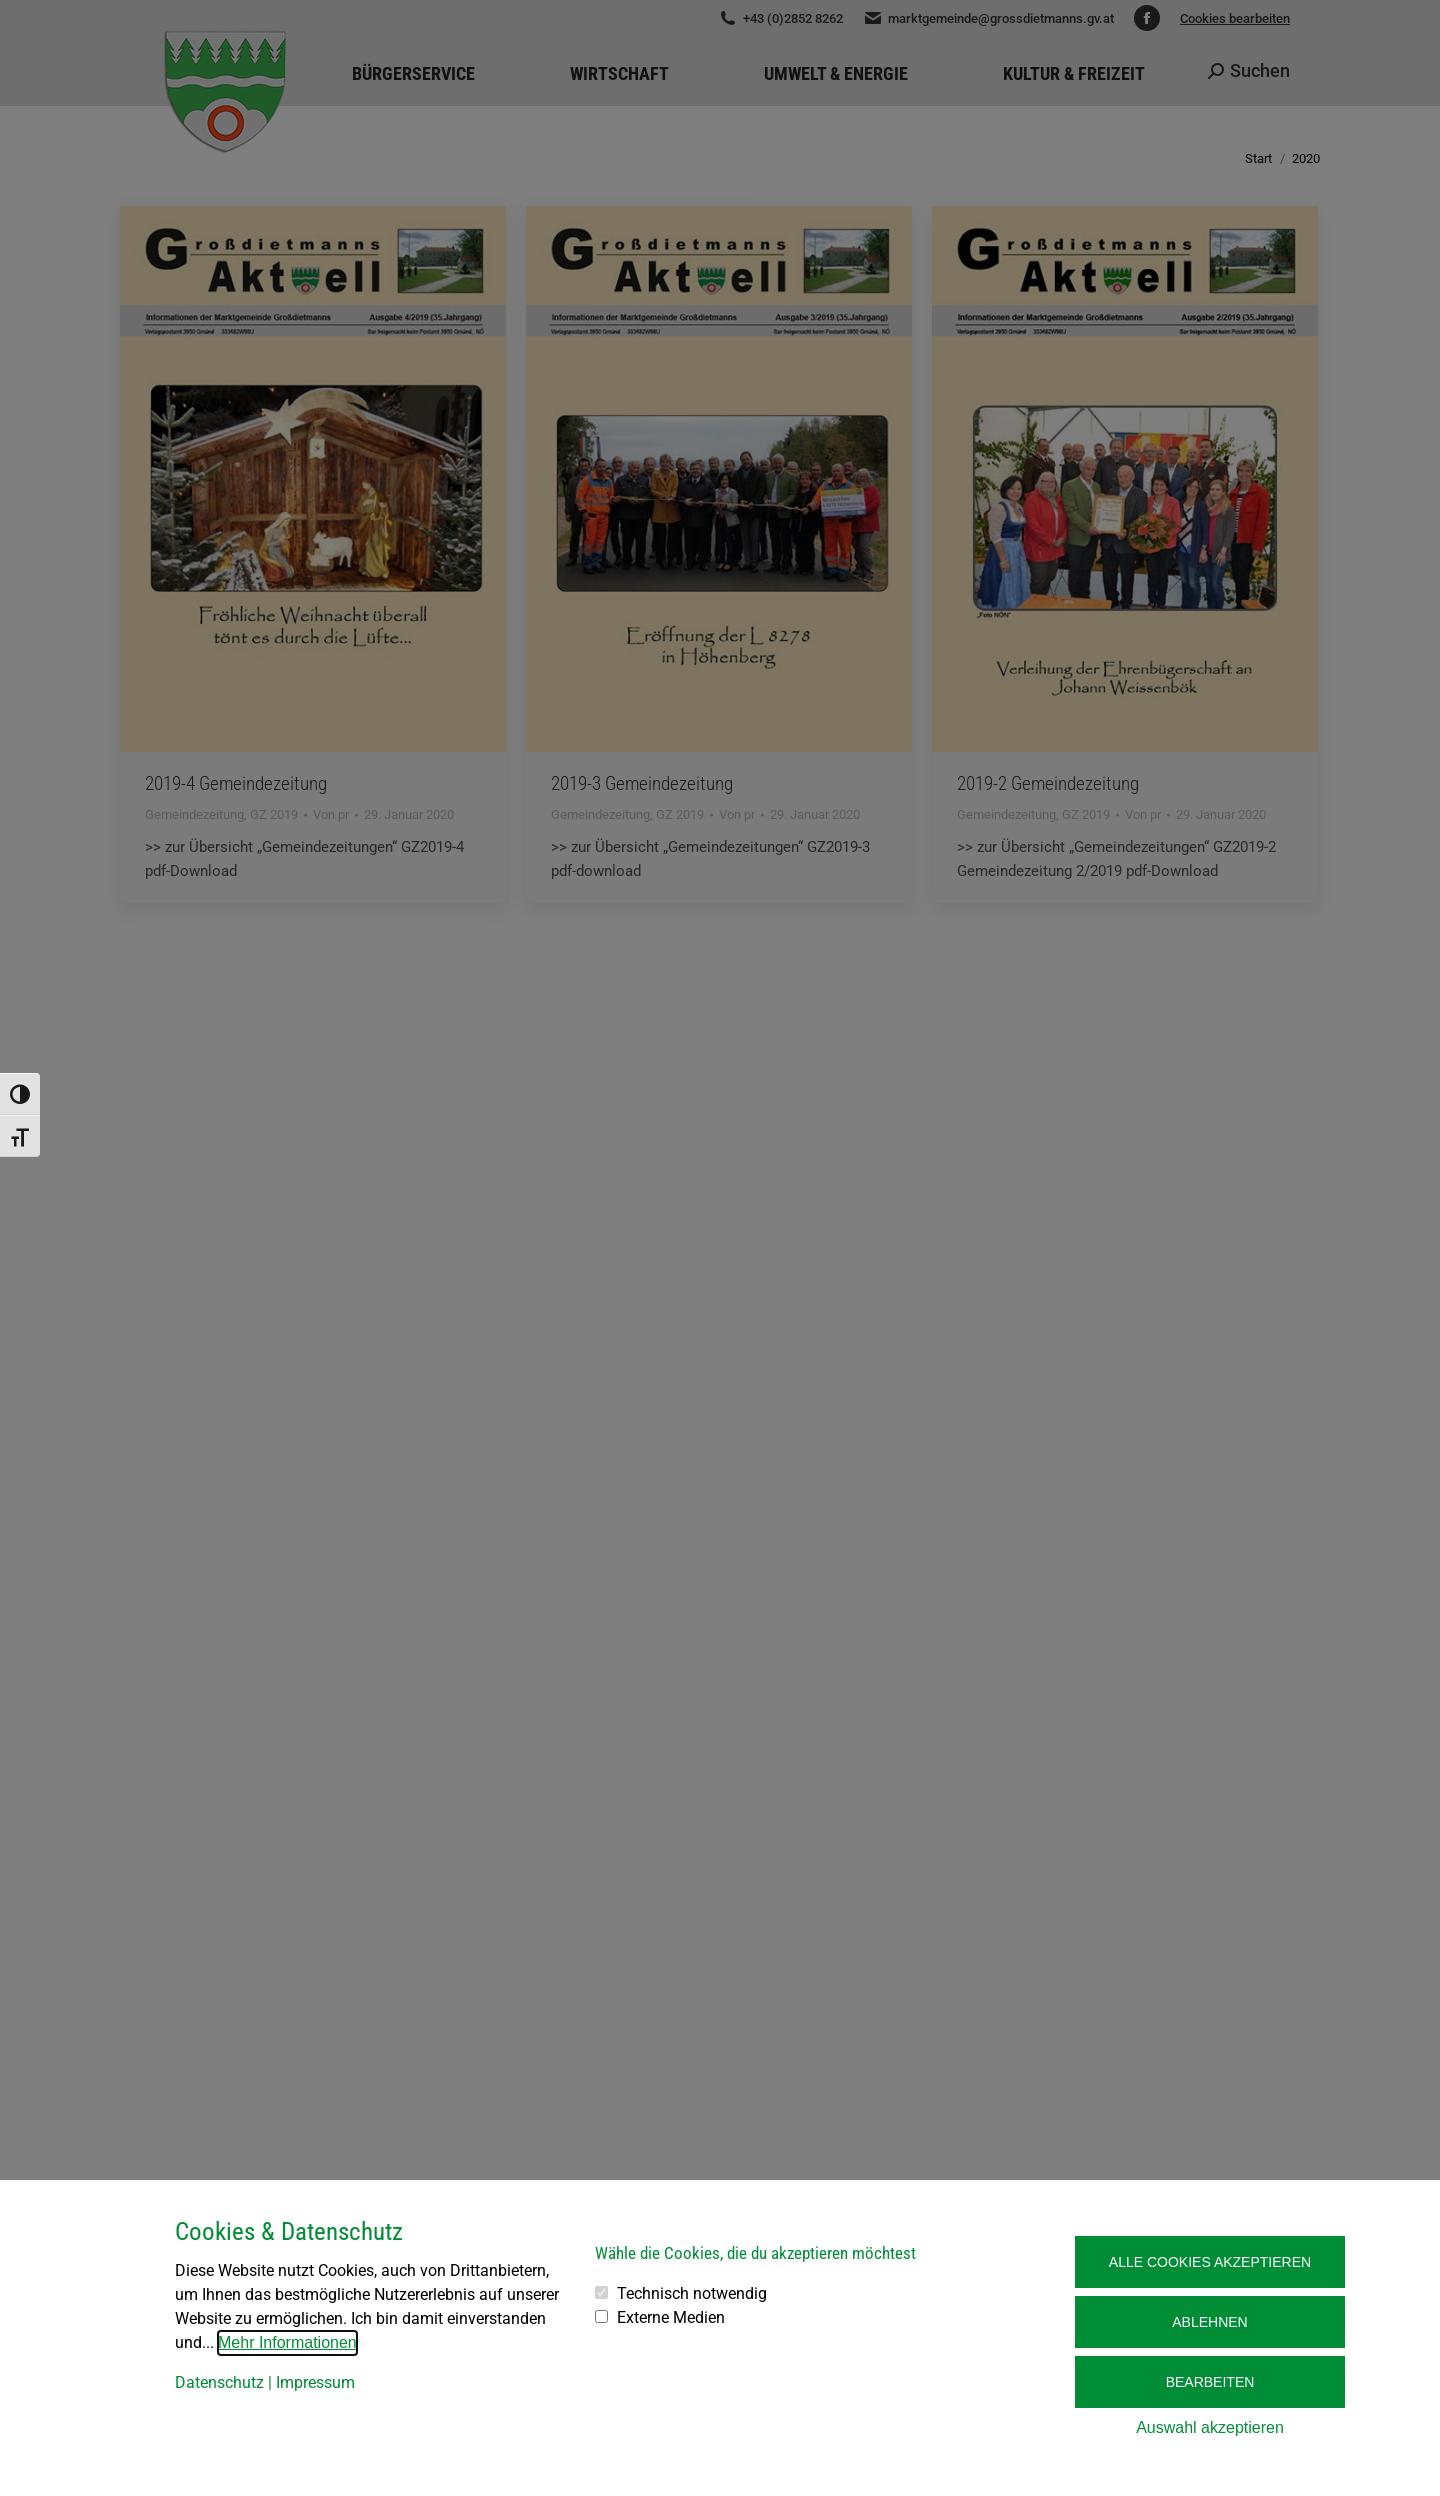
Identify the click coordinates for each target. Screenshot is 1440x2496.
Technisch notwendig (692, 2293)
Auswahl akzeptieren (1210, 2427)
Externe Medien (671, 2317)
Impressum (315, 2382)
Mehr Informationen (287, 2342)
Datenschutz (219, 2382)
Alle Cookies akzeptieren (1210, 2262)
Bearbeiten (1210, 2382)
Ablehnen (1209, 2322)
